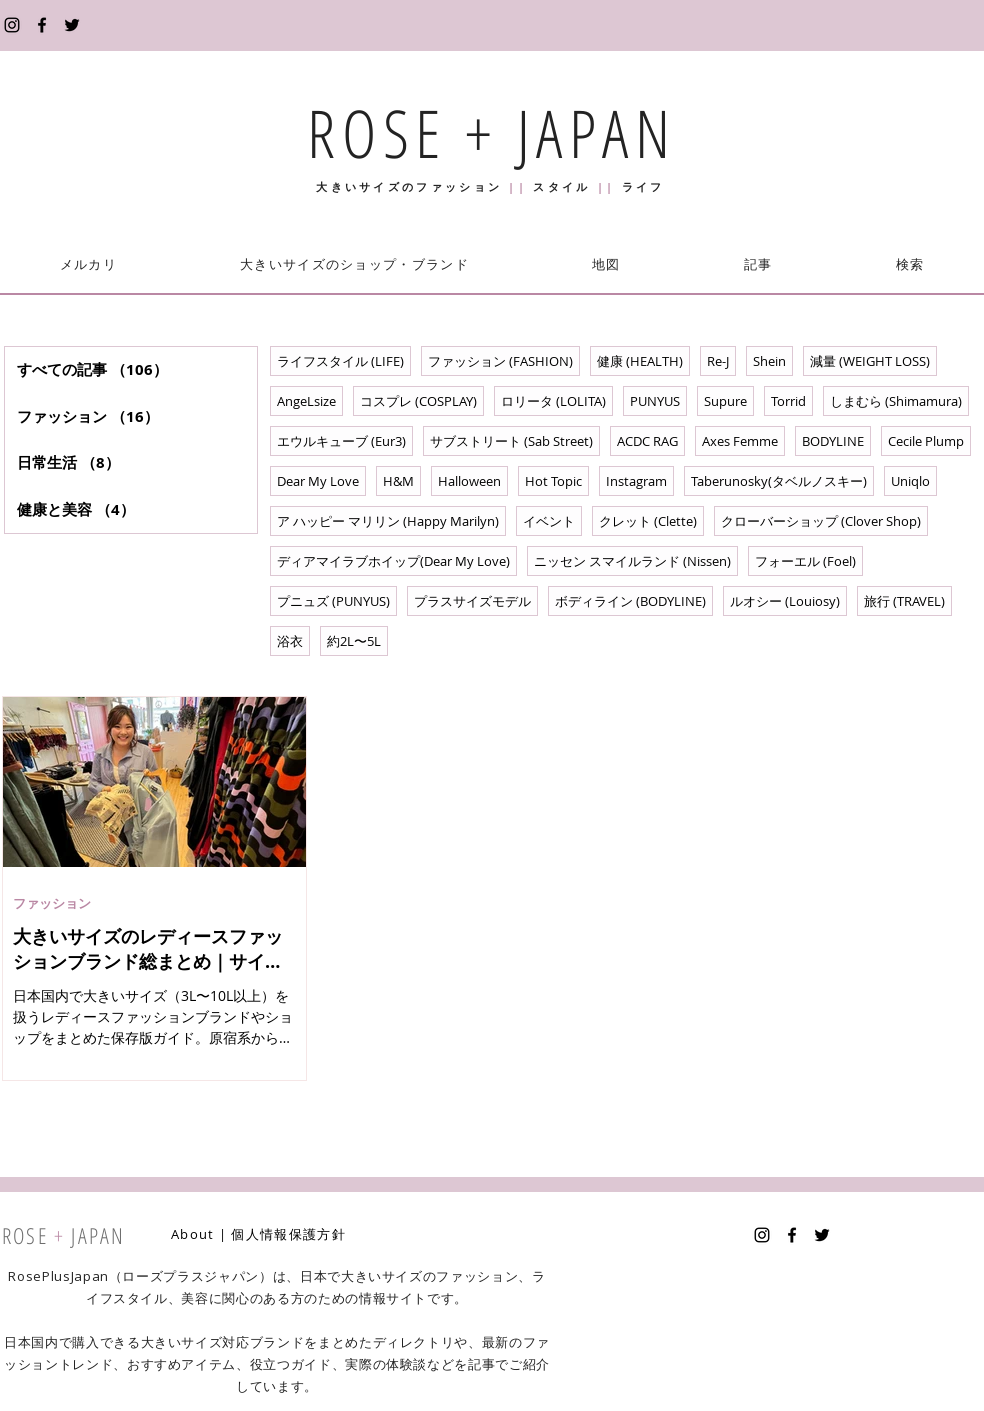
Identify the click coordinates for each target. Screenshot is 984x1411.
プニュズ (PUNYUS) (333, 601)
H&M (398, 481)
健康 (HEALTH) (640, 361)
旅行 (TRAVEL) (904, 601)
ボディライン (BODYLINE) (630, 601)
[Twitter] (72, 25)
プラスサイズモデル (472, 601)
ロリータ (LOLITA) (553, 401)
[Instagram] (12, 25)
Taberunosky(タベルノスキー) (779, 481)
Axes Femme (740, 441)
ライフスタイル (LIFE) (340, 361)
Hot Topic (553, 481)
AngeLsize (306, 401)
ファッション (52, 903)
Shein (769, 361)
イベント (549, 521)
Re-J (718, 361)
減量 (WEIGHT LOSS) (870, 361)
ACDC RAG (647, 441)
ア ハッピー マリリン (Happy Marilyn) (388, 521)
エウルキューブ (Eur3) (341, 441)
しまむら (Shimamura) (896, 401)
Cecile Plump (926, 441)
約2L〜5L (354, 641)
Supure (725, 401)
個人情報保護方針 (288, 1234)
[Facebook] (42, 25)
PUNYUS (655, 401)
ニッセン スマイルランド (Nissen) (632, 561)
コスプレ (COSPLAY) (418, 401)
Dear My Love (318, 481)
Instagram (636, 481)
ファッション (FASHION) (500, 361)
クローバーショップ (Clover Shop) (821, 521)
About (193, 1234)
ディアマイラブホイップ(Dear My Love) (393, 561)
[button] (354, 264)
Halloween (469, 481)
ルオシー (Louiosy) (785, 601)
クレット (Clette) (648, 521)
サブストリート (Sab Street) (511, 441)
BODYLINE (833, 441)
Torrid (788, 401)
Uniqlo (910, 481)
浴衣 (290, 641)
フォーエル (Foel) (805, 561)
